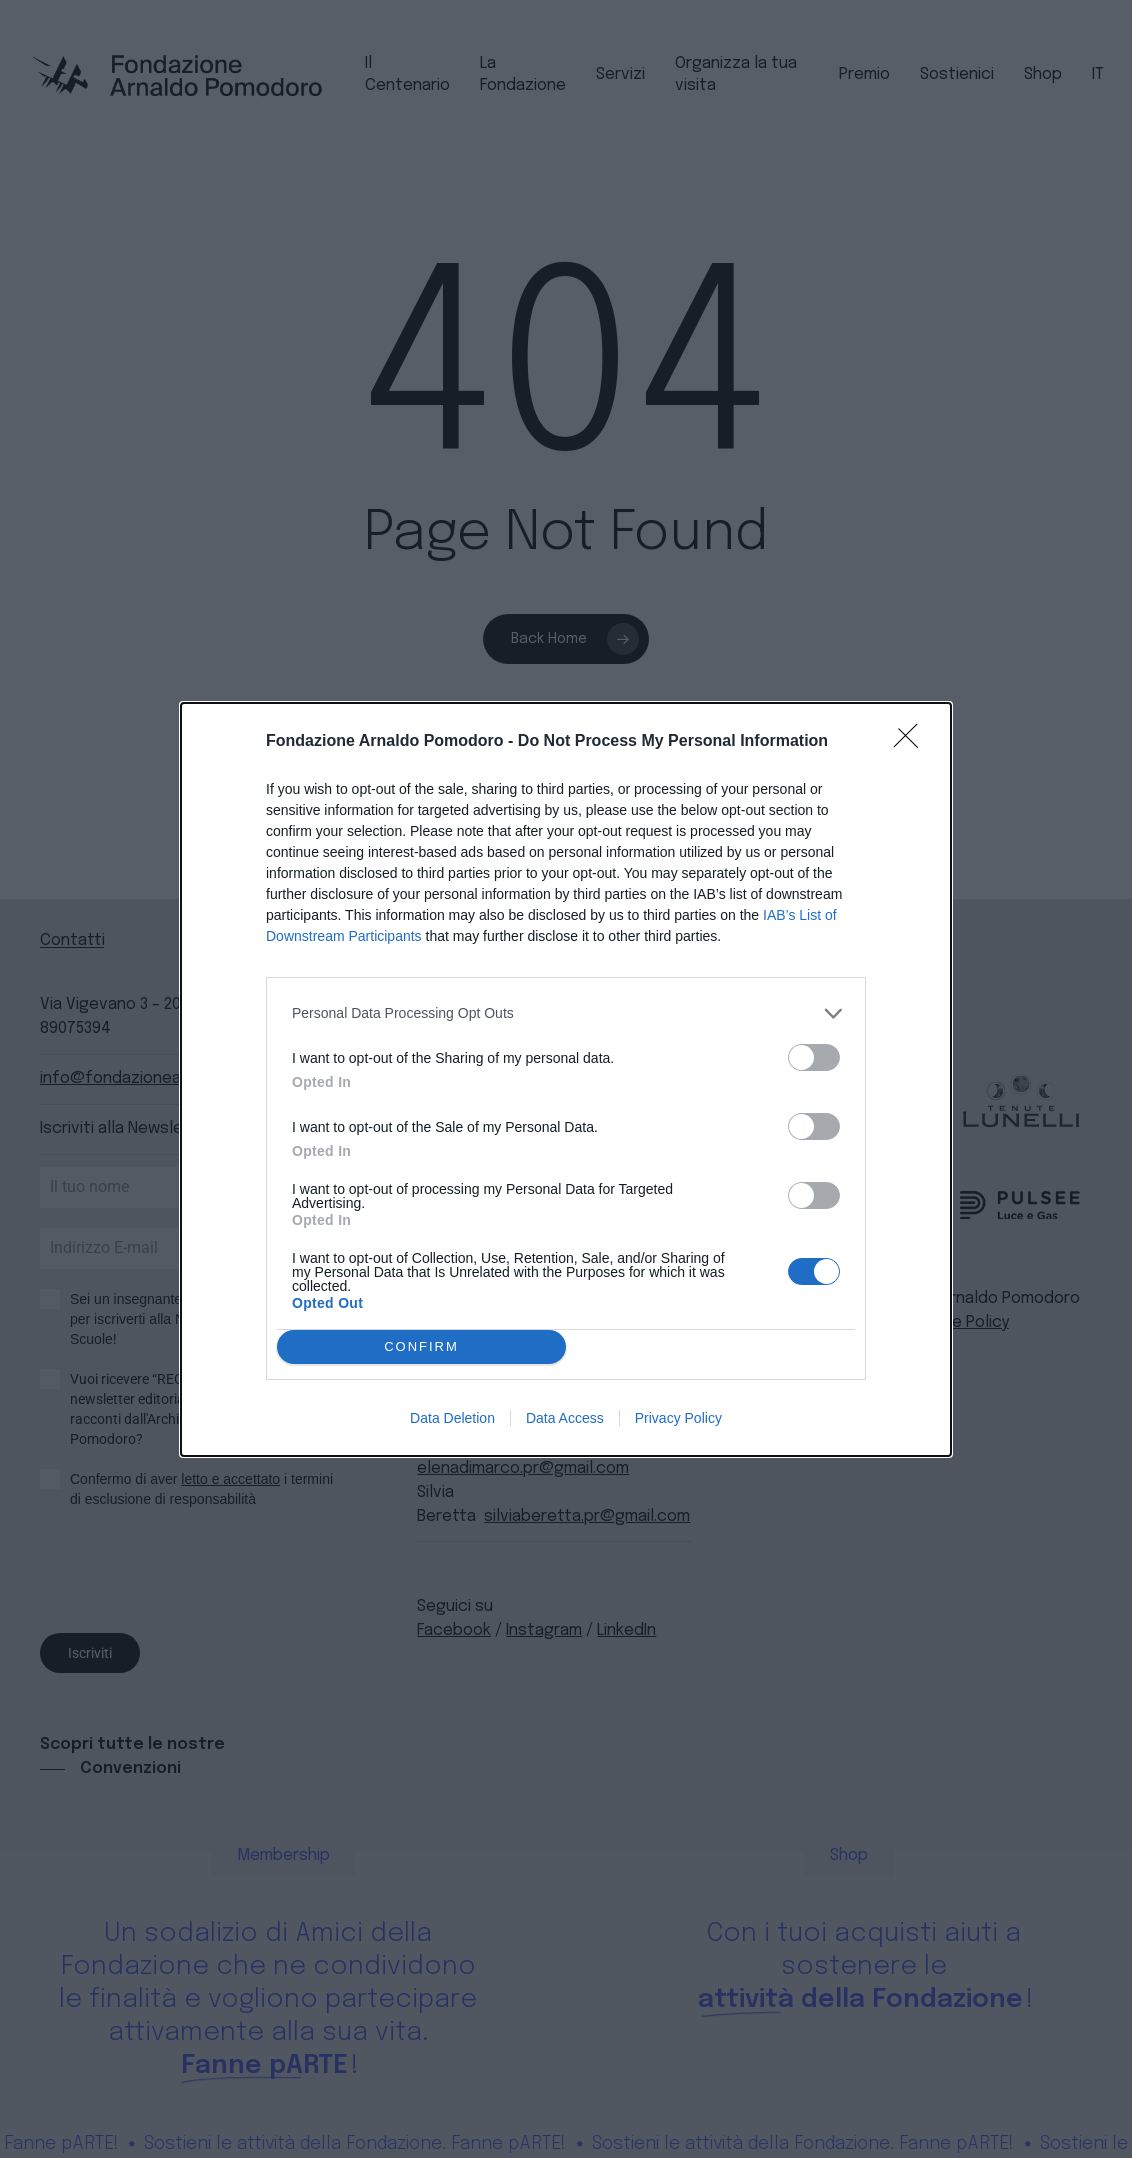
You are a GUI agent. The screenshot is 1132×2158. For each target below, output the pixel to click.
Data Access (565, 1418)
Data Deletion (452, 1418)
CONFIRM (421, 1346)
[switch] (814, 1057)
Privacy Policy (678, 1418)
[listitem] (566, 1013)
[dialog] (566, 1079)
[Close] (912, 742)
